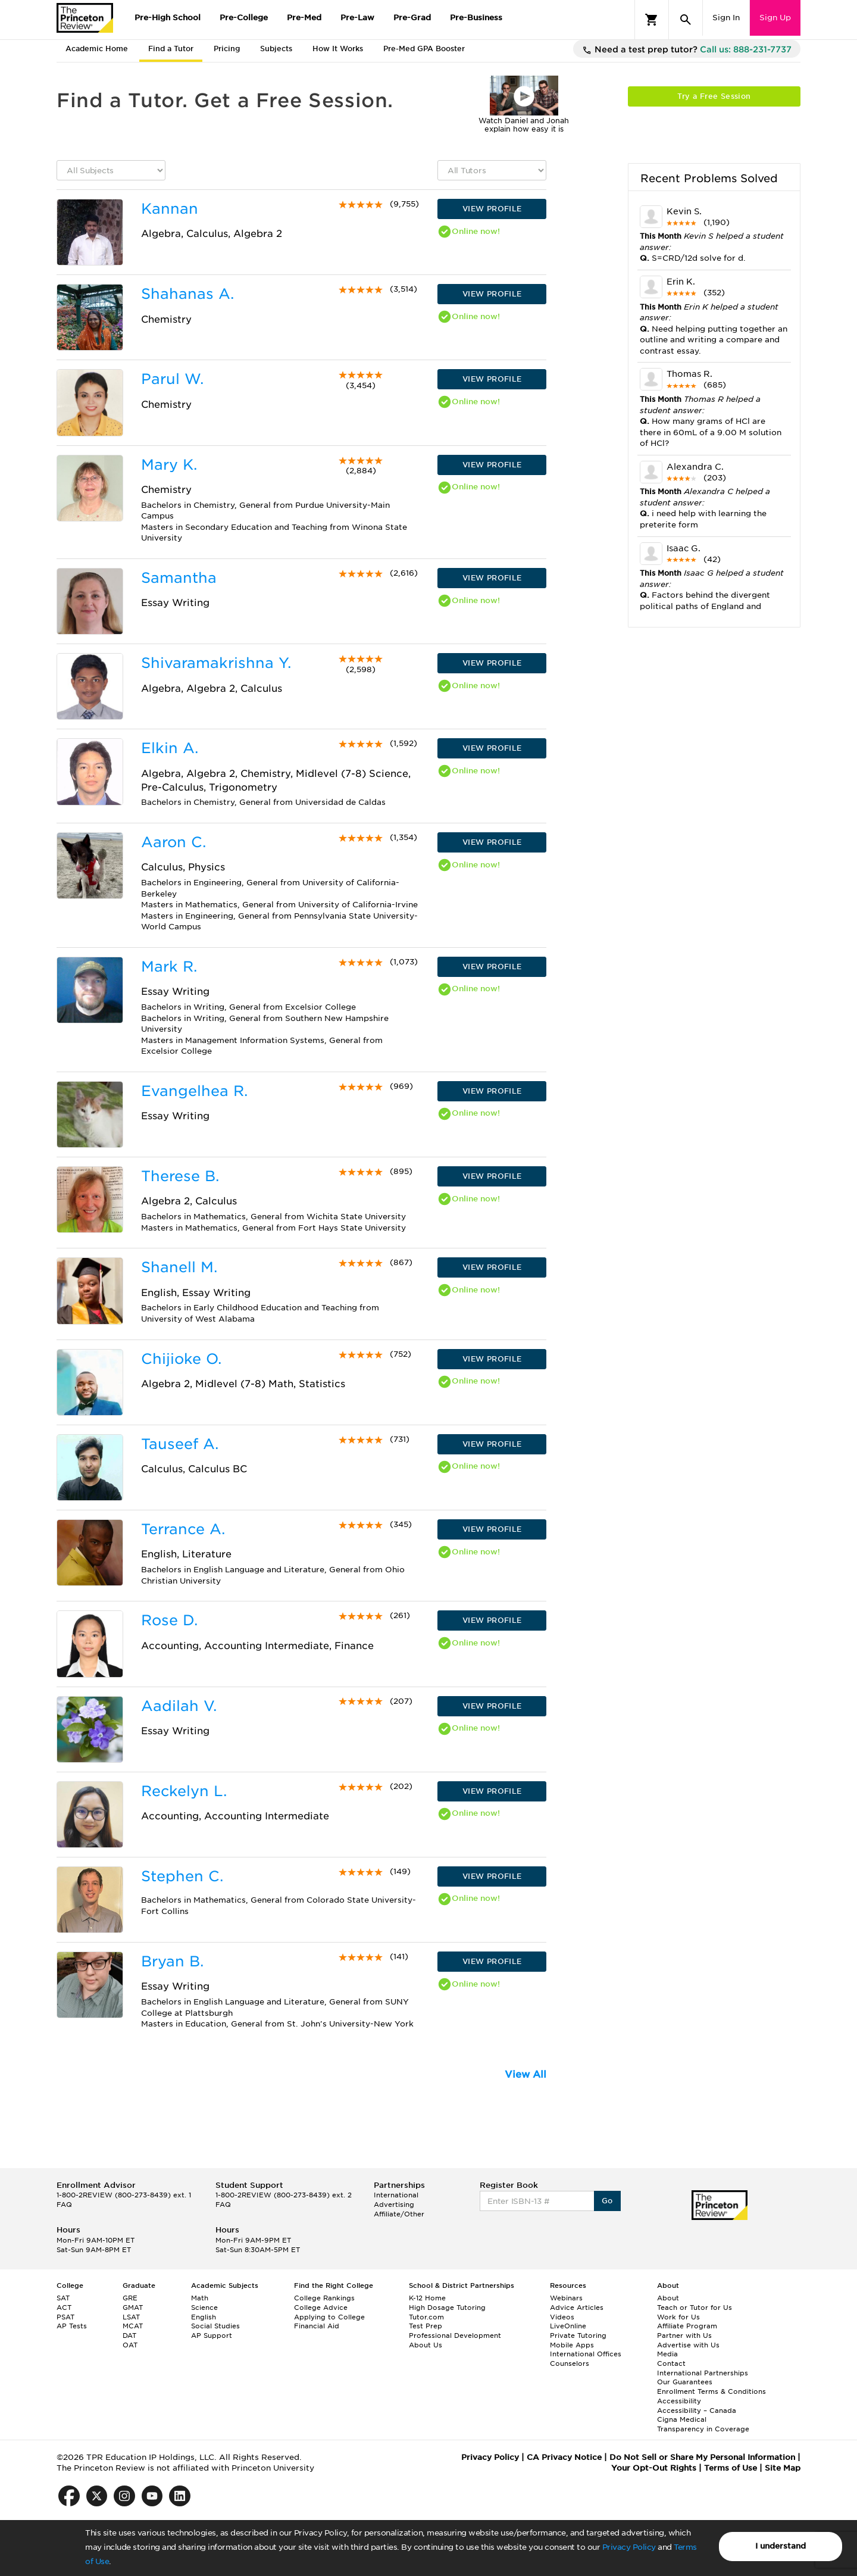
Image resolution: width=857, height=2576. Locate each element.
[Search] (685, 19)
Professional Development (455, 2335)
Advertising (394, 2204)
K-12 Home (427, 2298)
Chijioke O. (181, 1358)
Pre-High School (168, 17)
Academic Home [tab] (96, 48)
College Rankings (324, 2298)
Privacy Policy (629, 2547)
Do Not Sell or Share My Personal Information (702, 2457)
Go (607, 2200)
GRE (130, 2298)
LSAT (131, 2317)
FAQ (64, 2204)
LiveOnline (568, 2326)
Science (204, 2307)
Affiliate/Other (399, 2214)
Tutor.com (426, 2317)
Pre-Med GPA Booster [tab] (424, 48)
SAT (63, 2298)
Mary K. (169, 464)
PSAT (65, 2317)
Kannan (169, 208)
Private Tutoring (578, 2335)
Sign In (726, 17)
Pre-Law (357, 17)
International (396, 2195)
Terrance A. (183, 1529)
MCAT (133, 2326)
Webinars (566, 2298)
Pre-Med (304, 17)
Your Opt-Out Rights (653, 2467)
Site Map (782, 2467)
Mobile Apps (572, 2345)
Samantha (179, 577)
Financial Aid (316, 2326)
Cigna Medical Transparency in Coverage (703, 2424)
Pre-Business (476, 17)
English (203, 2317)
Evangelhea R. (194, 1091)
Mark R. (169, 966)
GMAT (133, 2307)
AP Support (211, 2335)
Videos (562, 2317)
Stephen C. (182, 1876)
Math (199, 2298)
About (668, 2298)
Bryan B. (172, 1961)
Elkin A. (169, 748)
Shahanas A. (187, 293)
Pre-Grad (412, 17)
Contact (671, 2363)
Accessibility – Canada (696, 2410)
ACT (64, 2307)
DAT (129, 2335)
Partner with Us (684, 2335)
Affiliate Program (687, 2326)
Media (667, 2354)
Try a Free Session (713, 96)
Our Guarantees (684, 2382)
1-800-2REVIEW (124, 2195)
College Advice (321, 2307)
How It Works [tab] (337, 48)
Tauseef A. (179, 1444)
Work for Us (678, 2317)
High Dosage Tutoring (447, 2307)
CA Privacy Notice (564, 2457)
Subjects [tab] (276, 48)
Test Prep (425, 2326)
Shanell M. (179, 1267)
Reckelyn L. (184, 1791)
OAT (130, 2345)
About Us (425, 2345)
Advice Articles (576, 2307)
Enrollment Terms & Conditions (711, 2391)
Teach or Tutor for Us (694, 2307)
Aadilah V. (179, 1706)
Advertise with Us (688, 2345)
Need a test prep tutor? (687, 50)
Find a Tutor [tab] (170, 48)
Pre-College (244, 17)
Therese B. (180, 1176)
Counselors (569, 2363)
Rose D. (169, 1620)
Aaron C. (173, 842)
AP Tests (72, 2326)
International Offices (585, 2354)
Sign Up (775, 17)
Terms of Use (730, 2467)
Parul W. (172, 379)
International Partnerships (702, 2373)
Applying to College (329, 2317)
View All (525, 2074)
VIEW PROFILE (492, 208)
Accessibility (679, 2401)
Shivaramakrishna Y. (216, 663)
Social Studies (215, 2326)
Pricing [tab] (227, 48)
